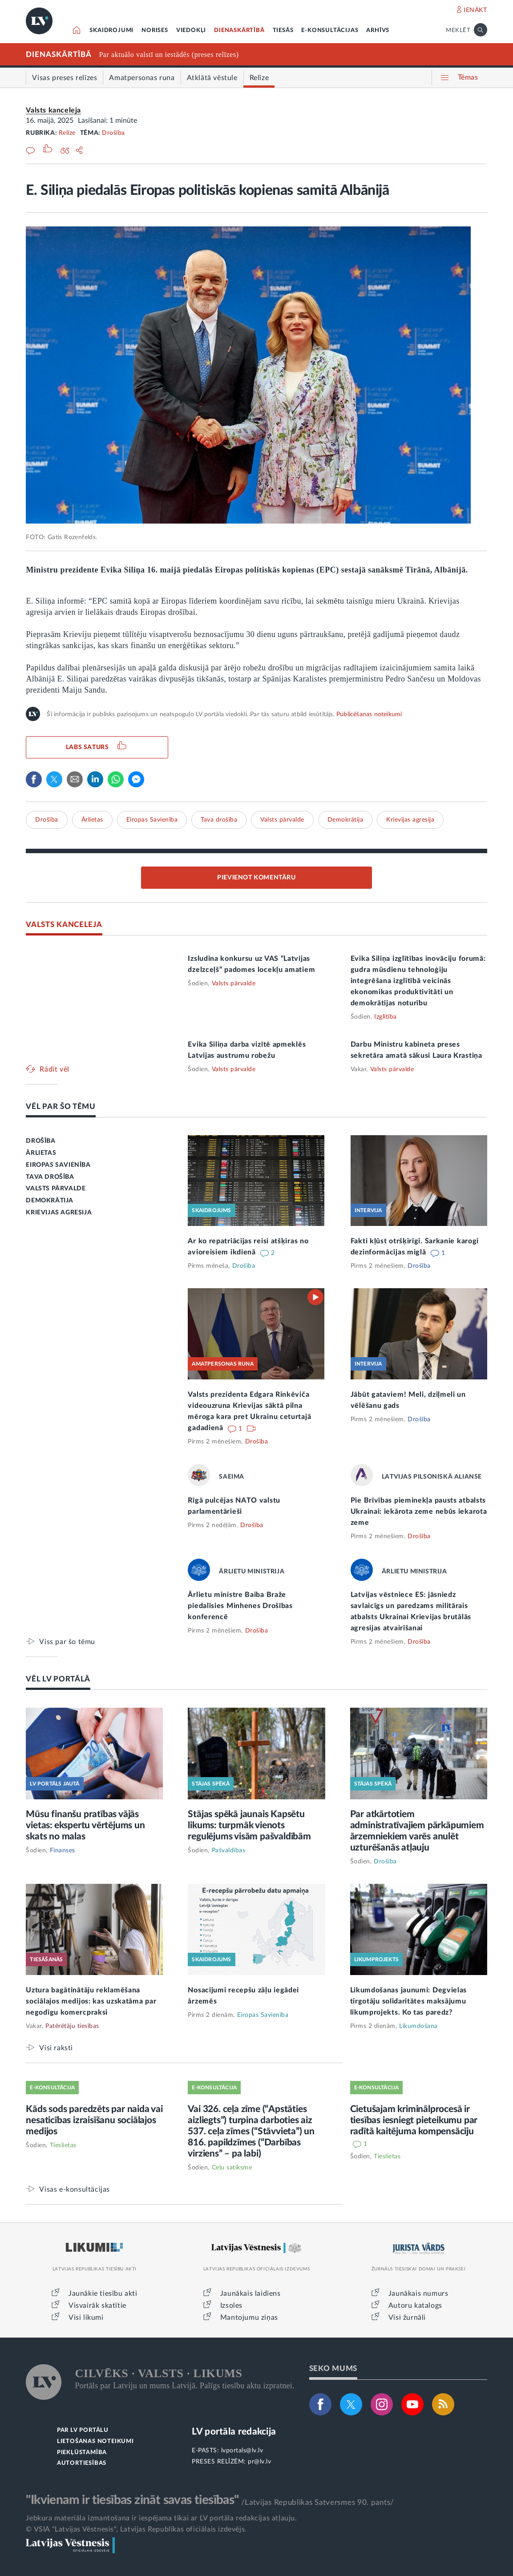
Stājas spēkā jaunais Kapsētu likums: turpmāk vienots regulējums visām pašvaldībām (249, 1825)
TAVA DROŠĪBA (50, 1177)
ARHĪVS (377, 30)
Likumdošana (418, 2026)
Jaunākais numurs (418, 2293)
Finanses (62, 1850)
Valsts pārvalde (282, 820)
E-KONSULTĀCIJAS (329, 30)
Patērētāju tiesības (72, 2026)
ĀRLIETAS (41, 1153)
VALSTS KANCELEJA (64, 924)
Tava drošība (219, 820)
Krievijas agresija (410, 820)
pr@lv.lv (259, 2462)
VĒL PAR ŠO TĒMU (61, 1106)
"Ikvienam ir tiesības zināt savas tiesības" (132, 2500)
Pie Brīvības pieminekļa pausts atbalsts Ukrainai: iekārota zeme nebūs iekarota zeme (419, 1511)
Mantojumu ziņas (249, 2317)
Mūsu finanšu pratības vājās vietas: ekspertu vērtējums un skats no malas (85, 1825)
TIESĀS (283, 30)
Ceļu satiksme (232, 2168)
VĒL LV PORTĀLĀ (58, 1679)
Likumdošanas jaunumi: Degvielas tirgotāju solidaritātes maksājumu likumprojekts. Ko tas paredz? (408, 2001)
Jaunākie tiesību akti (103, 2293)
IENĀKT (475, 10)
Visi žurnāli (407, 2317)
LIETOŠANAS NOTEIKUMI (95, 2441)
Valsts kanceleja (53, 110)
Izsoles (231, 2305)
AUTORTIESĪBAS (81, 2463)
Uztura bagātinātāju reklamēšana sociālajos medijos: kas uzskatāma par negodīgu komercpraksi (91, 2001)
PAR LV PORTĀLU (83, 2430)
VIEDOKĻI (191, 30)
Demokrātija (345, 820)
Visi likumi (86, 2317)
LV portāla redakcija (234, 2431)
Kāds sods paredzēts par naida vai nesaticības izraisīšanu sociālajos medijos (94, 2120)
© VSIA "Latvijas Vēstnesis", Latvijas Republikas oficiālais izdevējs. (136, 2529)
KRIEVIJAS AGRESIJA (59, 1212)
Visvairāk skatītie (97, 2305)
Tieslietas (63, 2145)
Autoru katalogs (415, 2305)
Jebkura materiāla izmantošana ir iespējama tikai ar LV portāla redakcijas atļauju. (161, 2518)
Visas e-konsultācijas (74, 2189)
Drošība (113, 133)
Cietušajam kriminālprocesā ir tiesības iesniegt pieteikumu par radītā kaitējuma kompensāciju (414, 2120)
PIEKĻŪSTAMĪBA (82, 2452)
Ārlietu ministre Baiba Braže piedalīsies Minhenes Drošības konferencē (240, 1606)
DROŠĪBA (40, 1141)
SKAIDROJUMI (111, 30)
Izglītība (385, 1017)
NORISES (154, 30)
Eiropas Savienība (152, 820)
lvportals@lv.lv (242, 2450)
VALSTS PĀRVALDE (55, 1188)
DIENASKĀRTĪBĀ (239, 30)
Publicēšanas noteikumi (369, 714)
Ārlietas (92, 820)
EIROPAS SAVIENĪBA (58, 1165)
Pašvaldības (229, 1850)
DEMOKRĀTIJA (49, 1200)
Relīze (67, 133)
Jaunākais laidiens (250, 2293)
